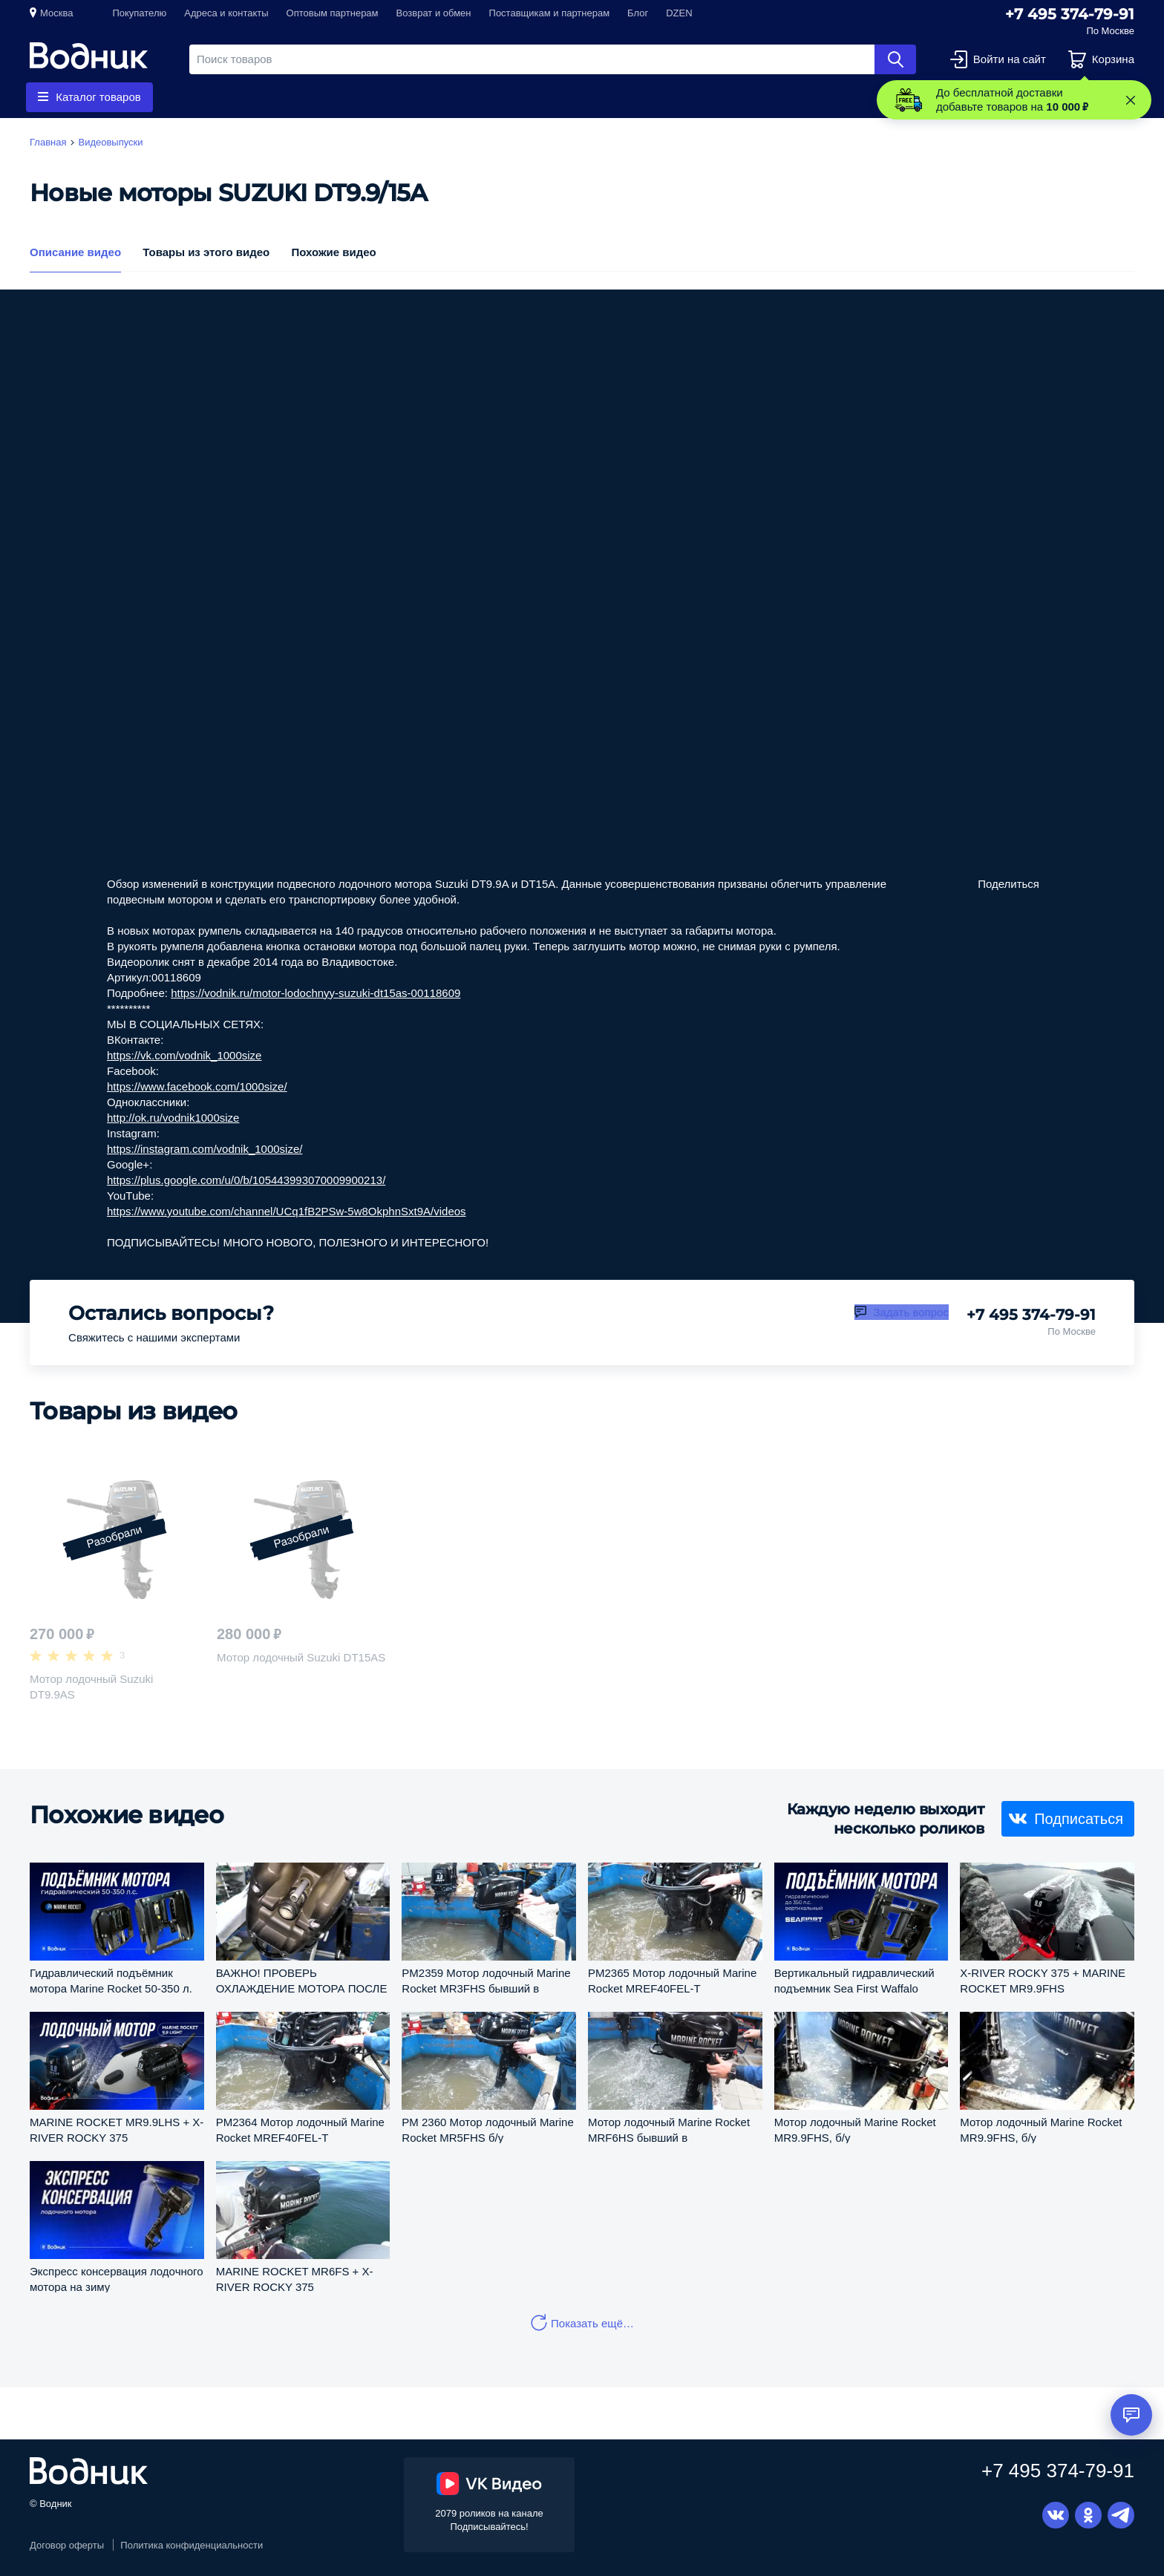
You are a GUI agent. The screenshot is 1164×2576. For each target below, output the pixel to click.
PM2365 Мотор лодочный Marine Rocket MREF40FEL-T (672, 1980)
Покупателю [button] (139, 13)
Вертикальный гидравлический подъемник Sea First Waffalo (854, 1980)
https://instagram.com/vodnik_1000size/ (204, 1148)
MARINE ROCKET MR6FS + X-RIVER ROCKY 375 (294, 2278)
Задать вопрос (910, 1312)
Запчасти (352, 97)
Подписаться (1078, 1818)
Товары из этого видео (206, 251)
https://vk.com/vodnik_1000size (184, 1055)
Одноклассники (1088, 2515)
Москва (56, 13)
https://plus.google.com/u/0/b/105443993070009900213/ (246, 1180)
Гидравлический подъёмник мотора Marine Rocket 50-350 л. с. (111, 1980)
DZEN (679, 13)
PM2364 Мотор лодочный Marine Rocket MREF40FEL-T (300, 2129)
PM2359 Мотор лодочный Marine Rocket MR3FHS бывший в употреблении (486, 1980)
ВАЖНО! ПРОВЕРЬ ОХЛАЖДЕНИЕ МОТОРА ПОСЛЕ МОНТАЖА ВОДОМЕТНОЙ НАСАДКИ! (302, 1980)
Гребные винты (245, 97)
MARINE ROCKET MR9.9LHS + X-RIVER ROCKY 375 (116, 2129)
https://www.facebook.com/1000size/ (197, 1086)
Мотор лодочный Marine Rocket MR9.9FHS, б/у (855, 2129)
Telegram (1121, 2515)
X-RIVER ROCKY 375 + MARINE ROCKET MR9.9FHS (1042, 1980)
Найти (895, 59)
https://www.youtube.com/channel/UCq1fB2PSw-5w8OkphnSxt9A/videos (286, 1211)
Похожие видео (333, 251)
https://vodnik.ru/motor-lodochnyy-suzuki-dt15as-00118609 (315, 993)
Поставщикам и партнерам (549, 13)
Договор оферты (67, 2545)
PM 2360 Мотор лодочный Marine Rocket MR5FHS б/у (487, 2129)
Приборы (442, 97)
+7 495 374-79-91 (1069, 14)
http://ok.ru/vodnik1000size (173, 1117)
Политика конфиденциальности (191, 2545)
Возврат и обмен (433, 13)
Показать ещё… (592, 2323)
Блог (637, 13)
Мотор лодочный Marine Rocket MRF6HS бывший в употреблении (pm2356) (669, 2129)
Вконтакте (1055, 2515)
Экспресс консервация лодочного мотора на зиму (116, 2278)
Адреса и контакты (226, 13)
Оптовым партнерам (333, 13)
